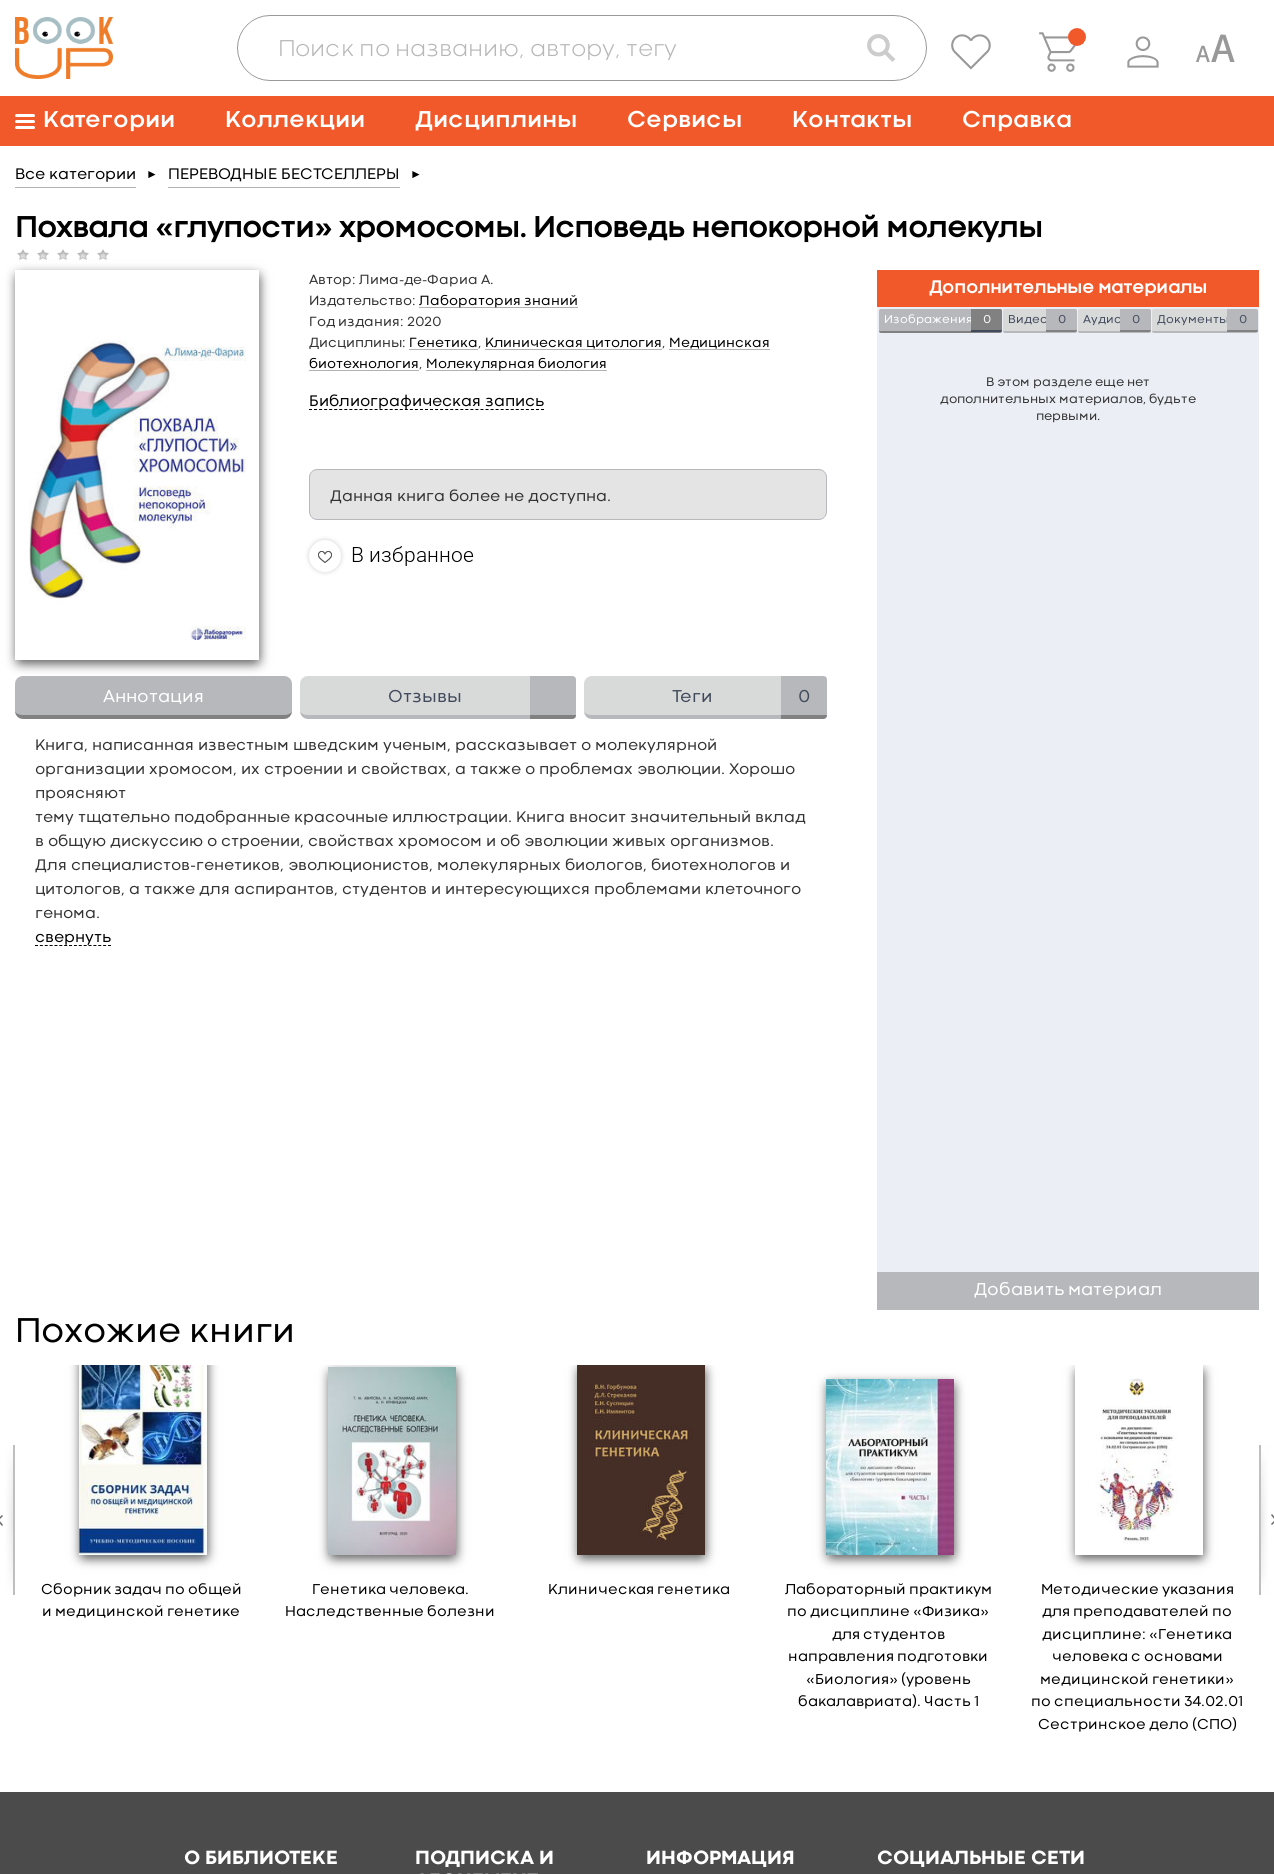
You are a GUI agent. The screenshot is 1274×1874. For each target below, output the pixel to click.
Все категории (75, 175)
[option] (141, 1500)
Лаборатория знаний (498, 301)
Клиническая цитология (573, 343)
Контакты (852, 120)
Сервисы (684, 120)
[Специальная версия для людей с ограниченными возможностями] (1215, 52)
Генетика (443, 343)
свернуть (73, 938)
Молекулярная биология (516, 364)
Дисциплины (496, 120)
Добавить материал (1068, 1290)
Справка (1017, 120)
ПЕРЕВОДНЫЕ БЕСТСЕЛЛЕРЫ (284, 175)
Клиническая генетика (639, 1590)
